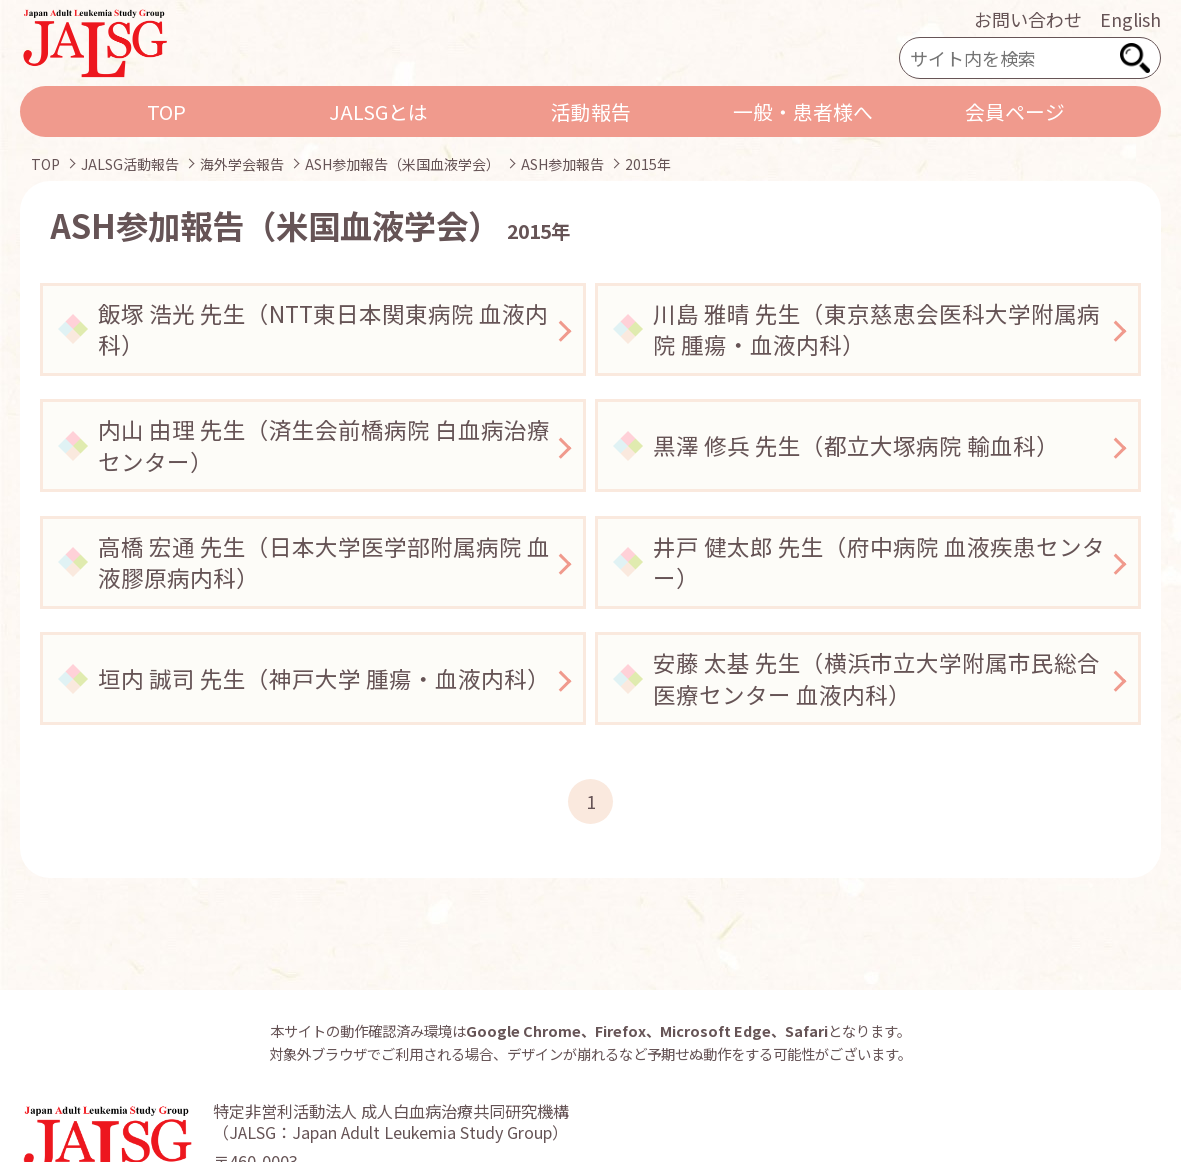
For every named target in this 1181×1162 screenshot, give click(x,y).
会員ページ (1015, 111)
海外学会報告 (242, 164)
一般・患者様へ (803, 111)
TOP (166, 111)
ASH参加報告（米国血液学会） (402, 164)
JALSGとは (378, 111)
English (1130, 19)
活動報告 (591, 111)
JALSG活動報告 (130, 164)
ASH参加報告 (562, 164)
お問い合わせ (1028, 19)
